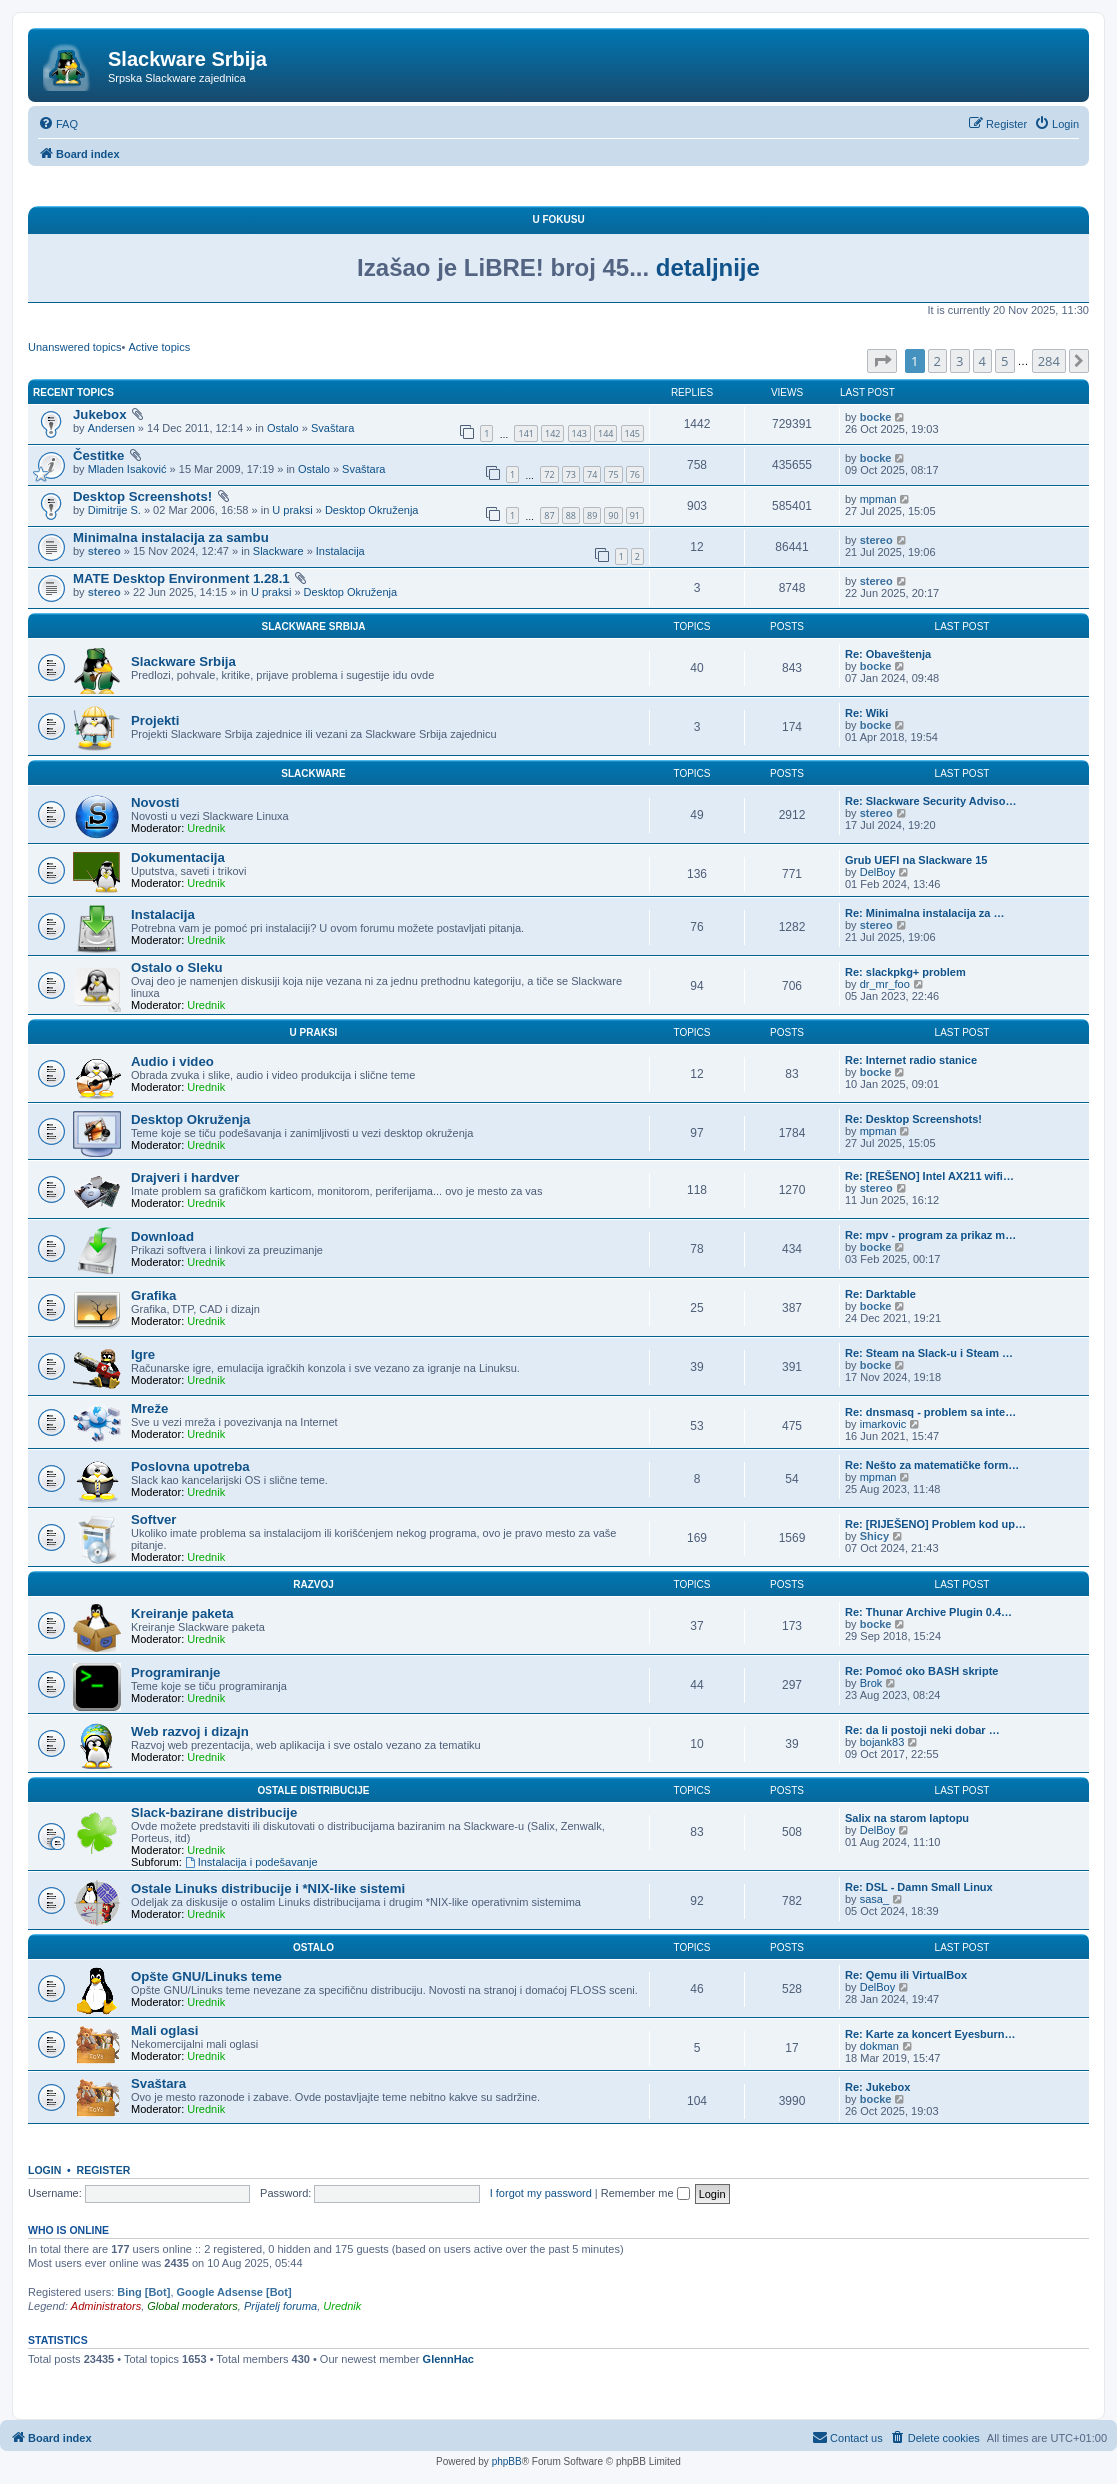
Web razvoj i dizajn (190, 1731)
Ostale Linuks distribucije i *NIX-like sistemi (268, 1888)
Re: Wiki (866, 713)
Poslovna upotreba (190, 1466)
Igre (143, 1354)
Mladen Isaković (127, 469)
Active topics (159, 347)
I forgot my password (541, 2193)
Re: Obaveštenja (888, 654)
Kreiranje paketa (182, 1613)
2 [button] (937, 361)
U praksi (292, 510)
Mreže (149, 1408)
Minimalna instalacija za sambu (171, 537)
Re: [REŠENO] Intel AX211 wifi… (929, 1176)
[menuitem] (58, 124)
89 (592, 515)
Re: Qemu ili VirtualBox (906, 1975)
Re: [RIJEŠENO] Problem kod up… (935, 1524)
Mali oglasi (164, 2030)
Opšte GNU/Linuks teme (206, 1976)
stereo (104, 551)
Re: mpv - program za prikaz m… (930, 1235)
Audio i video (172, 1061)
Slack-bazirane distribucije (214, 1812)
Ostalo (283, 428)
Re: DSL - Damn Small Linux (919, 1887)
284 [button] (1049, 361)
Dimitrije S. (114, 510)
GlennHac (448, 2359)
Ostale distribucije (313, 1790)
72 (549, 474)
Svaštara (332, 428)
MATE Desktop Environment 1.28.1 (181, 578)
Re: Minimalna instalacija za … (925, 913)
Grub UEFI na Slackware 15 (916, 860)
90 (613, 515)
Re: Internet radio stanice (911, 1060)
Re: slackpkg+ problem (905, 972)
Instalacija (340, 551)
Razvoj (313, 1584)
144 (605, 433)
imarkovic (883, 1424)
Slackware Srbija (314, 626)
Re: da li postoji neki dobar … (922, 1730)
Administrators (106, 2306)
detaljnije (708, 267)
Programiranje (175, 1672)
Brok (871, 1683)
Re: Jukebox (877, 2087)
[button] (882, 361)
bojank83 (882, 1742)
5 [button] (1004, 361)
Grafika (153, 1295)
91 (635, 515)
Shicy (874, 1536)
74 (592, 474)
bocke (876, 417)
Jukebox (100, 414)
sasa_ (874, 1899)
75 (613, 474)
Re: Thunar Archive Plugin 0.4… (928, 1612)
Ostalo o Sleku (177, 967)
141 (525, 433)
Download (162, 1236)
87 (549, 515)
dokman (879, 2046)
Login (44, 2170)
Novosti (155, 802)
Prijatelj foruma (280, 2306)
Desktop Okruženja (372, 510)
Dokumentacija (178, 857)
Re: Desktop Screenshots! (913, 1119)
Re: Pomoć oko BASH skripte (921, 1671)
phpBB (507, 2461)
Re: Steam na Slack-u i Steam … (929, 1353)
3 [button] (959, 361)
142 (552, 433)
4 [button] (982, 361)
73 (571, 474)
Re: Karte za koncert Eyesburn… (930, 2034)
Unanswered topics (75, 347)
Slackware (278, 551)
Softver (153, 1519)
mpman (878, 499)
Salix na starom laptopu (907, 1818)
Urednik (206, 828)
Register (104, 2170)
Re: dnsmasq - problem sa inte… (930, 1412)
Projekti (155, 720)
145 (632, 433)
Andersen (111, 428)
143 (579, 433)
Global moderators (192, 2306)
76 (635, 474)
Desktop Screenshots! (142, 496)
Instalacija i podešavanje (251, 1862)
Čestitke (98, 455)
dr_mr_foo (885, 984)
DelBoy (877, 872)
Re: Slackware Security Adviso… (930, 801)
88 (571, 515)
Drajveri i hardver (185, 1177)
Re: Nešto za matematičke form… (932, 1465)
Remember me (645, 2193)
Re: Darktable (880, 1294)
